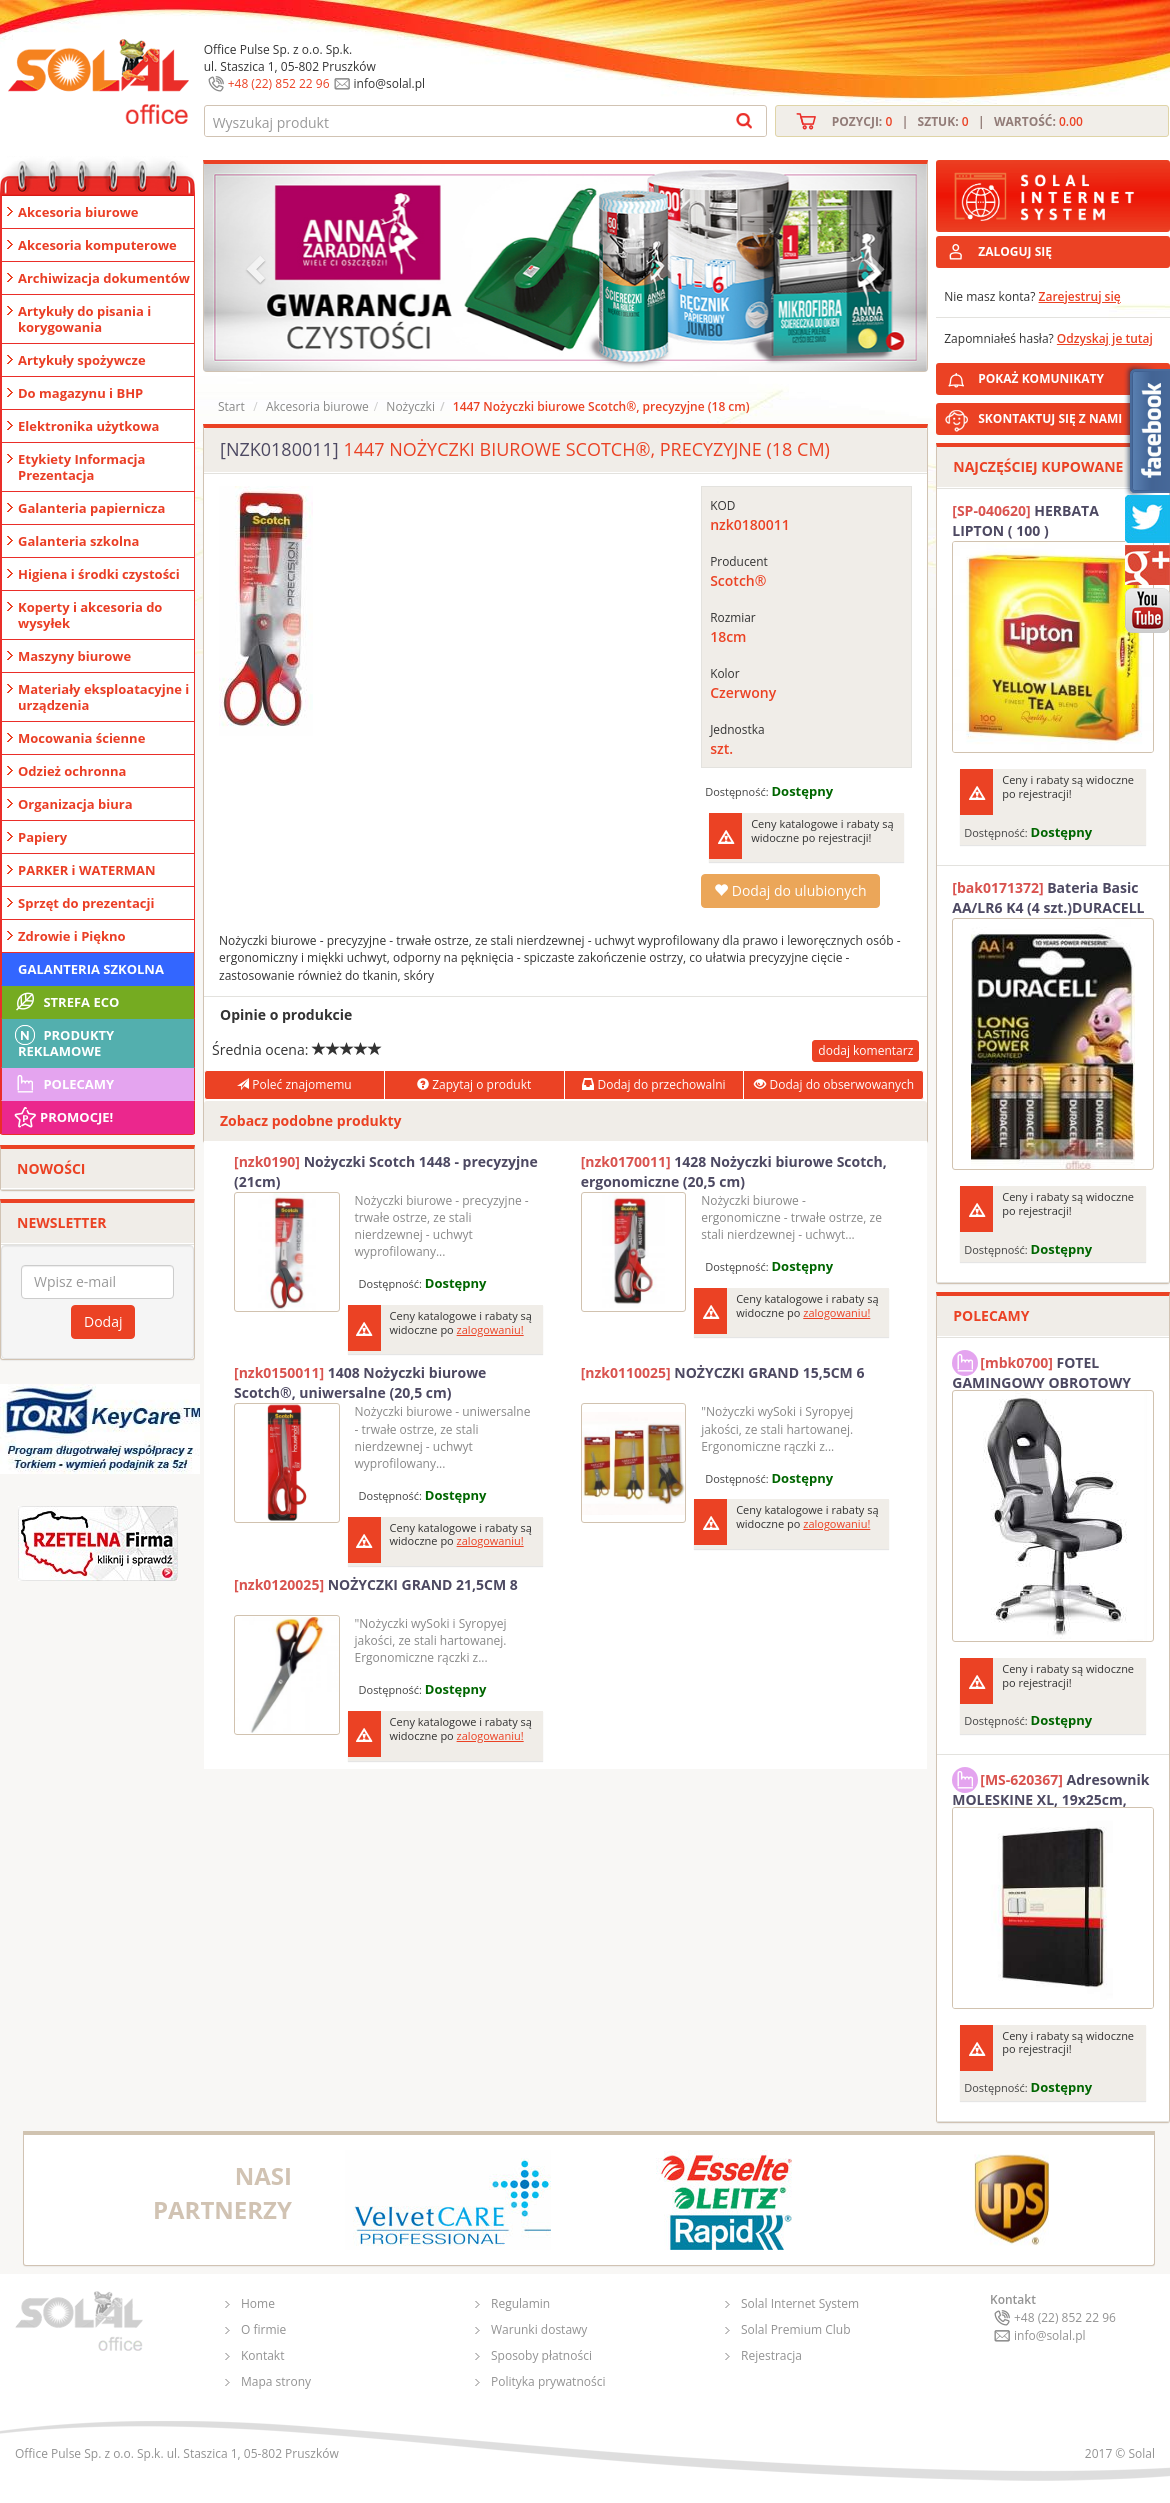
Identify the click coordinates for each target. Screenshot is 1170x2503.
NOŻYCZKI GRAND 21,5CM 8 (376, 1584)
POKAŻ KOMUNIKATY (1070, 375)
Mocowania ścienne (81, 738)
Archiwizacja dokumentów (104, 278)
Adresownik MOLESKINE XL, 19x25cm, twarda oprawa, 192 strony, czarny (1050, 1787)
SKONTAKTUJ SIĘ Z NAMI (1050, 418)
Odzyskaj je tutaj (1105, 338)
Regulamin (520, 2303)
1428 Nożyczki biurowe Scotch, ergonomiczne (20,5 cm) (734, 1171)
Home (258, 2303)
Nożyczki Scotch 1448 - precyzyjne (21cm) (386, 1171)
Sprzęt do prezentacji (86, 903)
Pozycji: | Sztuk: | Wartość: (957, 121)
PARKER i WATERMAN (87, 870)
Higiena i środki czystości (99, 574)
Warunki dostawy (539, 2329)
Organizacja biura (75, 804)
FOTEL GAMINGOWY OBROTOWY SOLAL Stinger (1041, 1370)
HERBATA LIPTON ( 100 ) (1025, 520)
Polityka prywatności (548, 2381)
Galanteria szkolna (78, 541)
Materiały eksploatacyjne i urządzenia (103, 697)
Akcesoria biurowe (78, 212)
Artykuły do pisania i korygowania (84, 319)
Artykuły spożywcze (82, 360)
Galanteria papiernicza (91, 508)
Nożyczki (410, 406)
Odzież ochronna (72, 771)
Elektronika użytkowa (88, 426)
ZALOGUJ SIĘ (1015, 251)
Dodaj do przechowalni (653, 1084)
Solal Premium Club (796, 2329)
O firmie (263, 2329)
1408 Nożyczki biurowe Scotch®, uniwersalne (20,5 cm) (360, 1382)
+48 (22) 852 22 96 (279, 83)
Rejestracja (771, 2355)
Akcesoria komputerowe (97, 245)
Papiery (42, 837)
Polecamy (63, 1084)
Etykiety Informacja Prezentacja (81, 467)
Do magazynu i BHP (80, 393)
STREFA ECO (65, 1002)
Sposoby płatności (541, 2355)
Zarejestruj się (1080, 296)
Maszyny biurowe (74, 656)
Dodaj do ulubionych (790, 890)
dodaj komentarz (865, 1050)
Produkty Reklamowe (63, 1041)
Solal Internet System (800, 2303)
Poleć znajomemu (294, 1084)
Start (231, 406)
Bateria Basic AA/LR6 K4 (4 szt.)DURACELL (1048, 897)
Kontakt (262, 2355)
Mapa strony (276, 2381)
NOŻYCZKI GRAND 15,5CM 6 (723, 1372)
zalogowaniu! (490, 1329)
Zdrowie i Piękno (72, 936)
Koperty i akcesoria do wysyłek (90, 615)
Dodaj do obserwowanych (834, 1084)
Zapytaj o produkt (474, 1084)
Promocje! (62, 1117)
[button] (258, 267)
